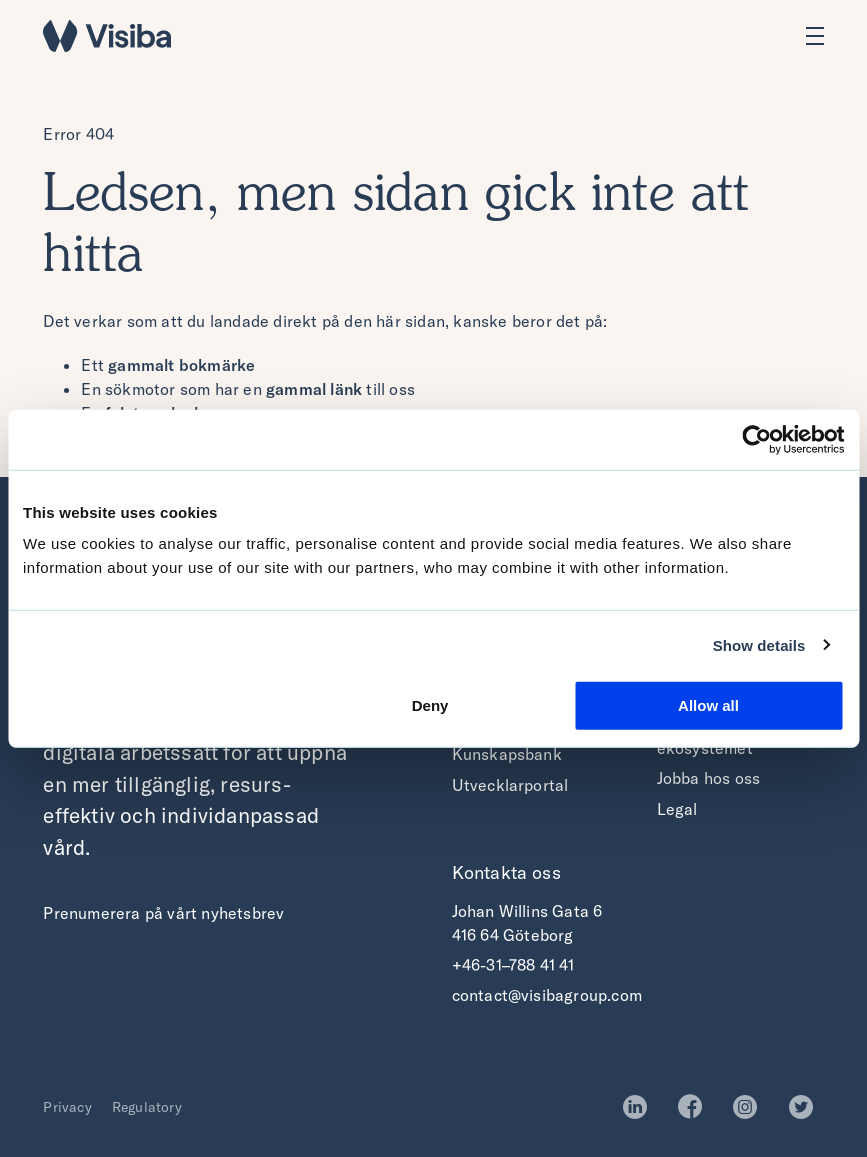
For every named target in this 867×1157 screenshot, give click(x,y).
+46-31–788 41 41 (513, 965)
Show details (759, 644)
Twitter (806, 1107)
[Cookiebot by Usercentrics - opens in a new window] (756, 439)
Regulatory (147, 1107)
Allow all (708, 705)
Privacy (67, 1107)
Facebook (695, 1107)
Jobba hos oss (709, 778)
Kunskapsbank (507, 754)
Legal (677, 809)
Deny (430, 705)
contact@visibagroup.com (547, 995)
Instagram (750, 1107)
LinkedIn (640, 1107)
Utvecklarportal (510, 785)
